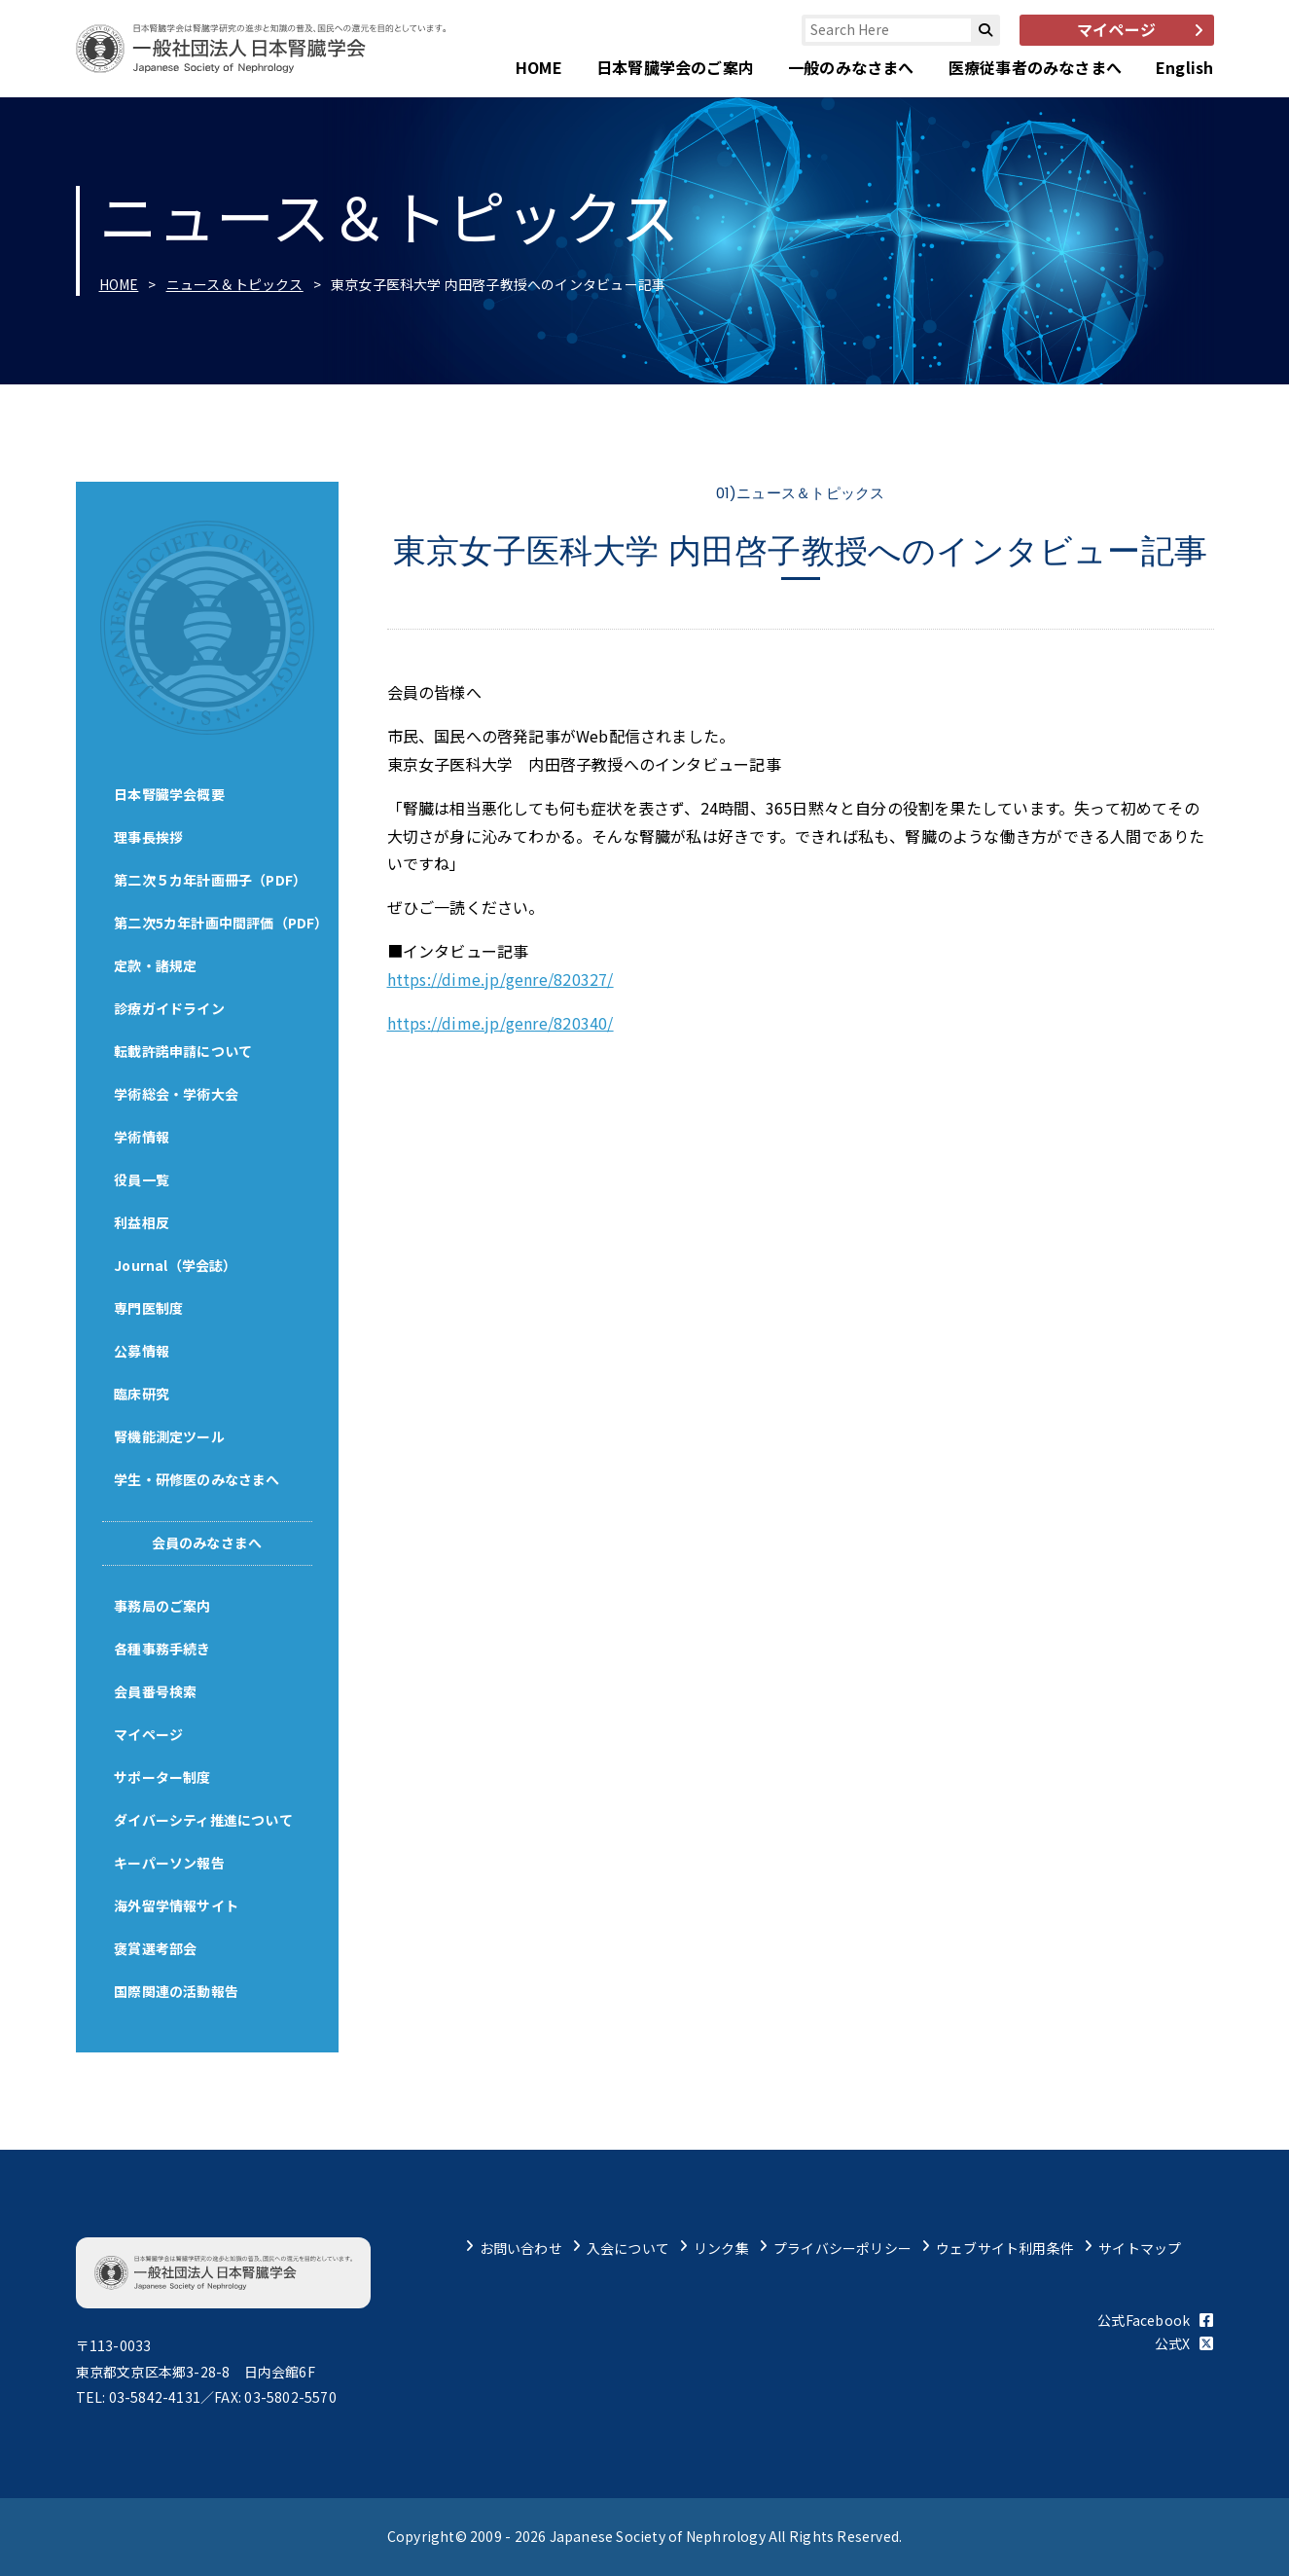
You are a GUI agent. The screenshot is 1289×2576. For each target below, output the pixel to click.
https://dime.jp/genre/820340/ (500, 1022)
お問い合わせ (521, 2248)
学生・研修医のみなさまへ (198, 1479)
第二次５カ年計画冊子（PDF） (211, 879)
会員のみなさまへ (207, 1542)
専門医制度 (149, 1308)
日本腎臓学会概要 (170, 794)
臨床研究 (142, 1393)
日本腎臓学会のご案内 (675, 67)
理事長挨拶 (149, 837)
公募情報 (142, 1351)
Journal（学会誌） (176, 1265)
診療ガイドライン (170, 1008)
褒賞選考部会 (156, 1948)
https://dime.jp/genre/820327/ (500, 979)
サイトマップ (1139, 2248)
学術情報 (142, 1136)
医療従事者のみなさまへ (1035, 67)
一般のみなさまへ (851, 67)
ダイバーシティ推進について (204, 1820)
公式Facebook (1155, 2320)
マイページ (149, 1734)
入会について (628, 2248)
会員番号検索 (156, 1691)
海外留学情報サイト (177, 1905)
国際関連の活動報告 (177, 1991)
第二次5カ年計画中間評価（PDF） (222, 922)
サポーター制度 (163, 1777)
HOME (539, 67)
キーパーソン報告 (170, 1862)
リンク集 (721, 2248)
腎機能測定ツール (170, 1436)
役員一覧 (142, 1179)
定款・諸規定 (156, 965)
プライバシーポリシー (842, 2248)
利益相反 (142, 1222)
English (1184, 67)
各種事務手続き (163, 1648)
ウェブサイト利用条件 (1005, 2248)
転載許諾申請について (184, 1051)
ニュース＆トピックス (235, 284)
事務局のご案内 (163, 1605)
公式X (1184, 2343)
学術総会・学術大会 (177, 1094)
